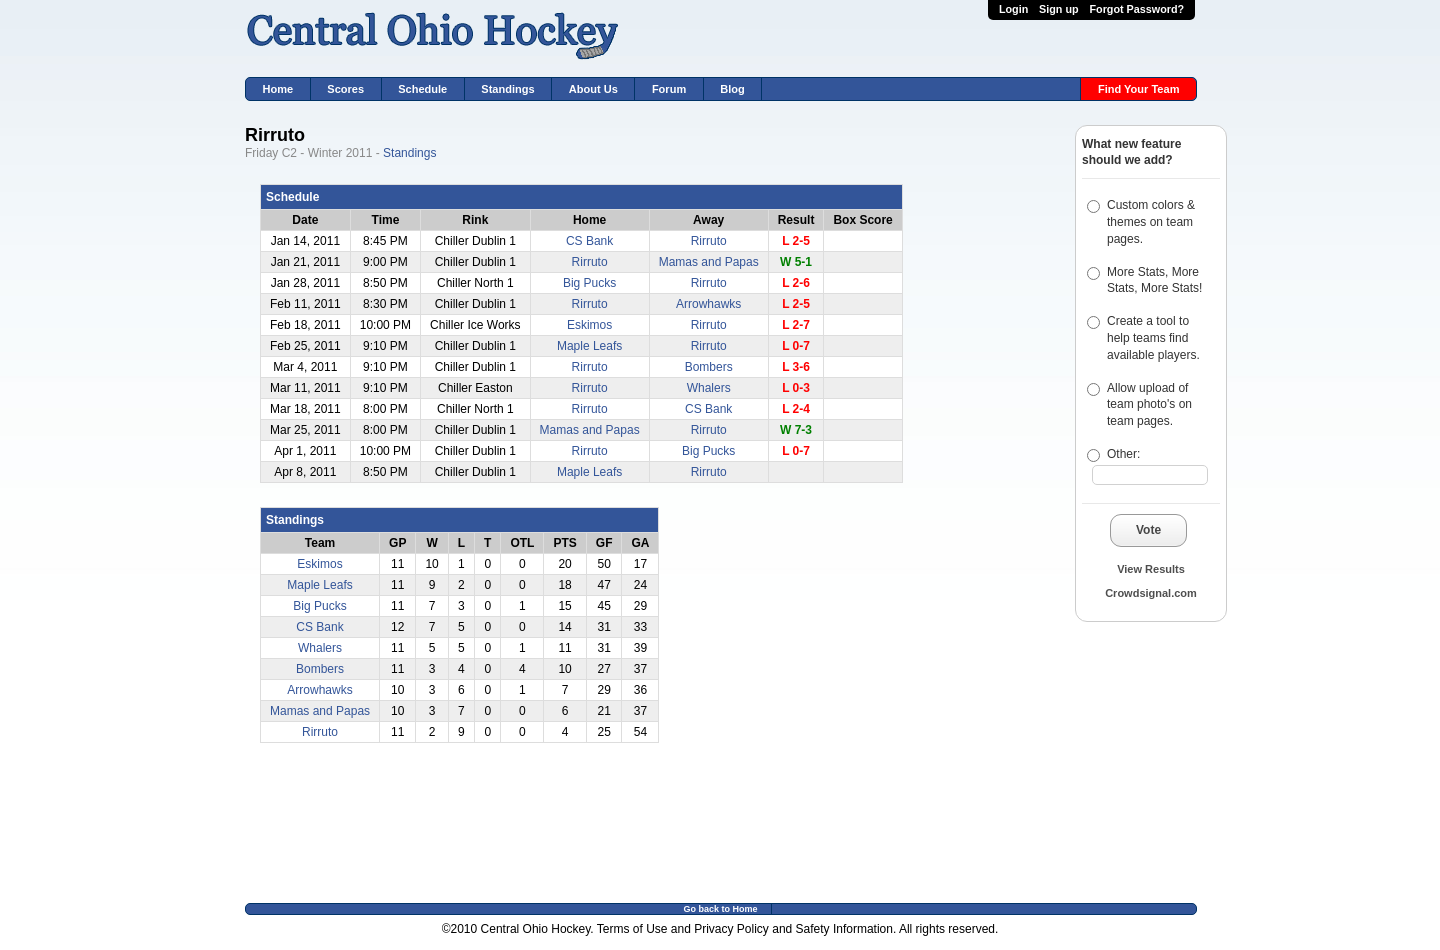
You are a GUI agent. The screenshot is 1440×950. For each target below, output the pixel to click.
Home (278, 89)
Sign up (1059, 9)
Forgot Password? (1136, 9)
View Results (1151, 569)
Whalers (709, 388)
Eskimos (589, 325)
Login (1013, 9)
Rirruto (709, 241)
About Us (593, 89)
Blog (732, 89)
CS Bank (589, 241)
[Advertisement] (1135, 756)
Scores (345, 89)
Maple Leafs (589, 346)
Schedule (422, 89)
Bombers (709, 367)
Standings (507, 89)
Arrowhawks (708, 304)
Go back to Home (720, 909)
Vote (1148, 530)
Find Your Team (1139, 89)
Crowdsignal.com (1151, 593)
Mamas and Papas (709, 262)
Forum (669, 89)
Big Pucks (589, 283)
